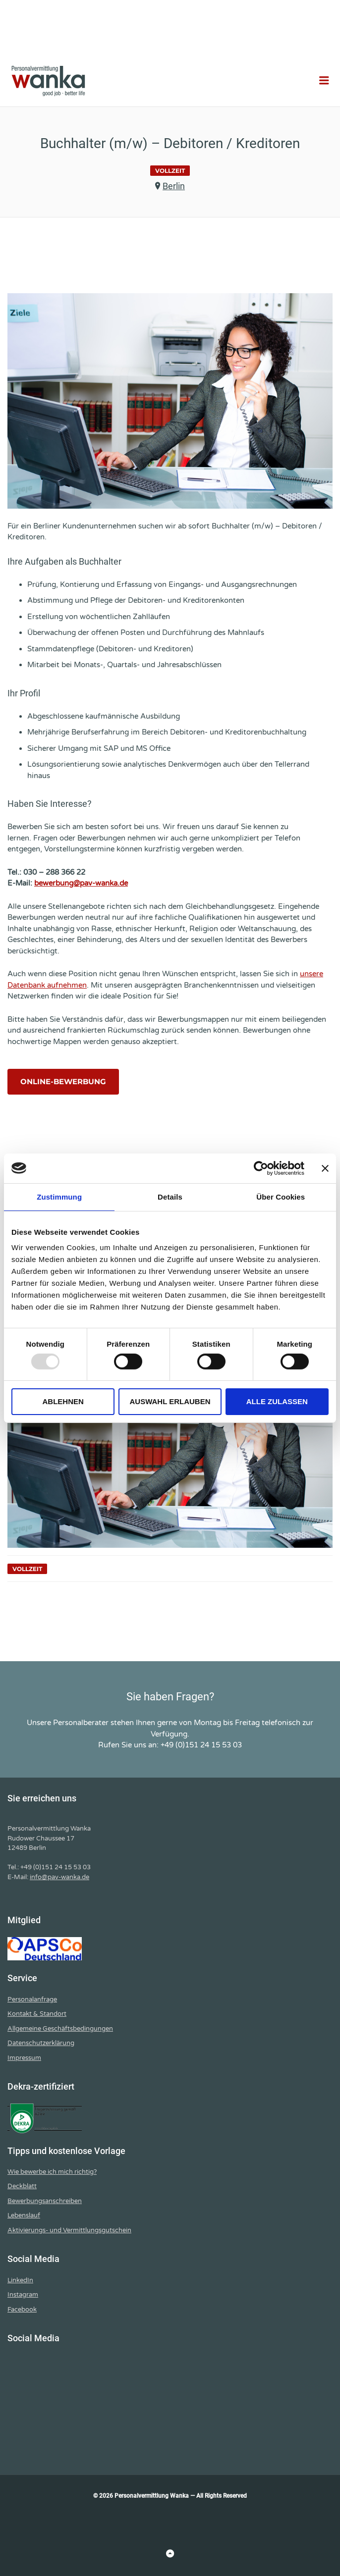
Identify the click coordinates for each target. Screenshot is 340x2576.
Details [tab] (170, 1196)
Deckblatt (22, 2186)
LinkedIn (20, 2280)
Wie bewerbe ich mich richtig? (52, 2172)
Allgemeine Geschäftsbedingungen (60, 2029)
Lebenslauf (23, 2215)
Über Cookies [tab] (280, 1196)
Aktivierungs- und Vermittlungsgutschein (69, 2230)
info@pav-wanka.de (59, 1877)
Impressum (24, 2058)
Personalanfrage (32, 1999)
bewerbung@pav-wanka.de (81, 883)
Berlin (174, 186)
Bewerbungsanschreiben (44, 2201)
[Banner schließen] (325, 1167)
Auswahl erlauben (169, 1401)
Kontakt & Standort (36, 2014)
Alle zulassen (277, 1401)
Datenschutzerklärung (40, 2043)
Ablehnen (63, 1401)
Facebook (22, 2309)
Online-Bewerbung (63, 1081)
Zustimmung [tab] (59, 1196)
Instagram (22, 2295)
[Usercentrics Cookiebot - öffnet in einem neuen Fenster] (261, 1167)
